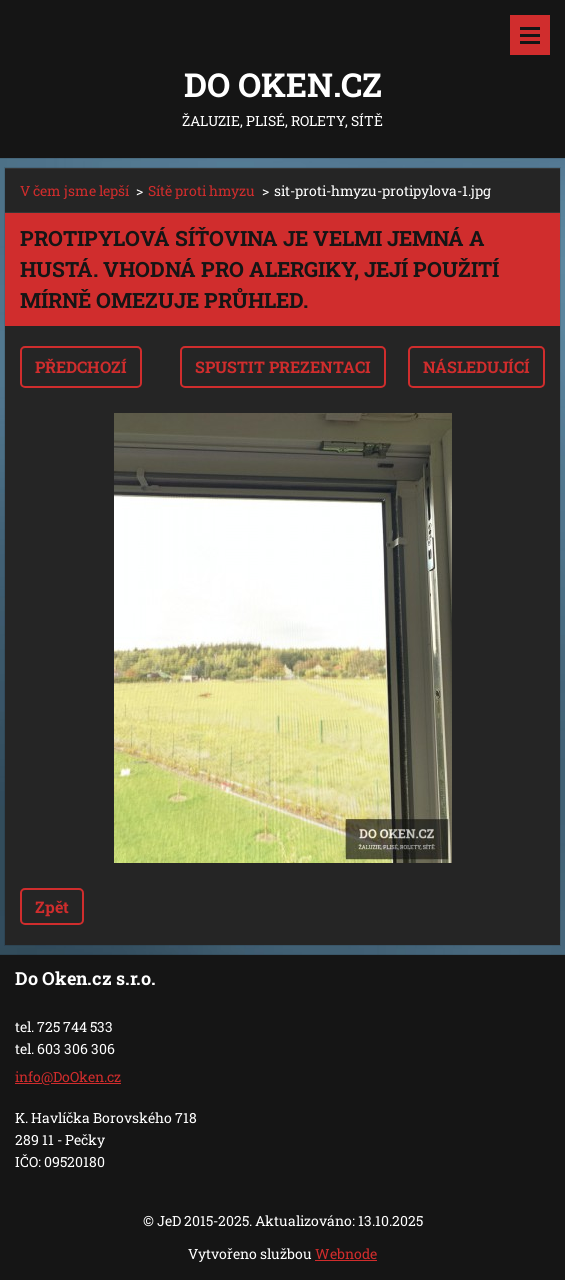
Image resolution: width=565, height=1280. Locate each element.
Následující (476, 366)
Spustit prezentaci (283, 366)
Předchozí (81, 366)
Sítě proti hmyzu (201, 190)
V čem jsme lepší (74, 190)
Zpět (52, 906)
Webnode (346, 1253)
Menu (530, 35)
